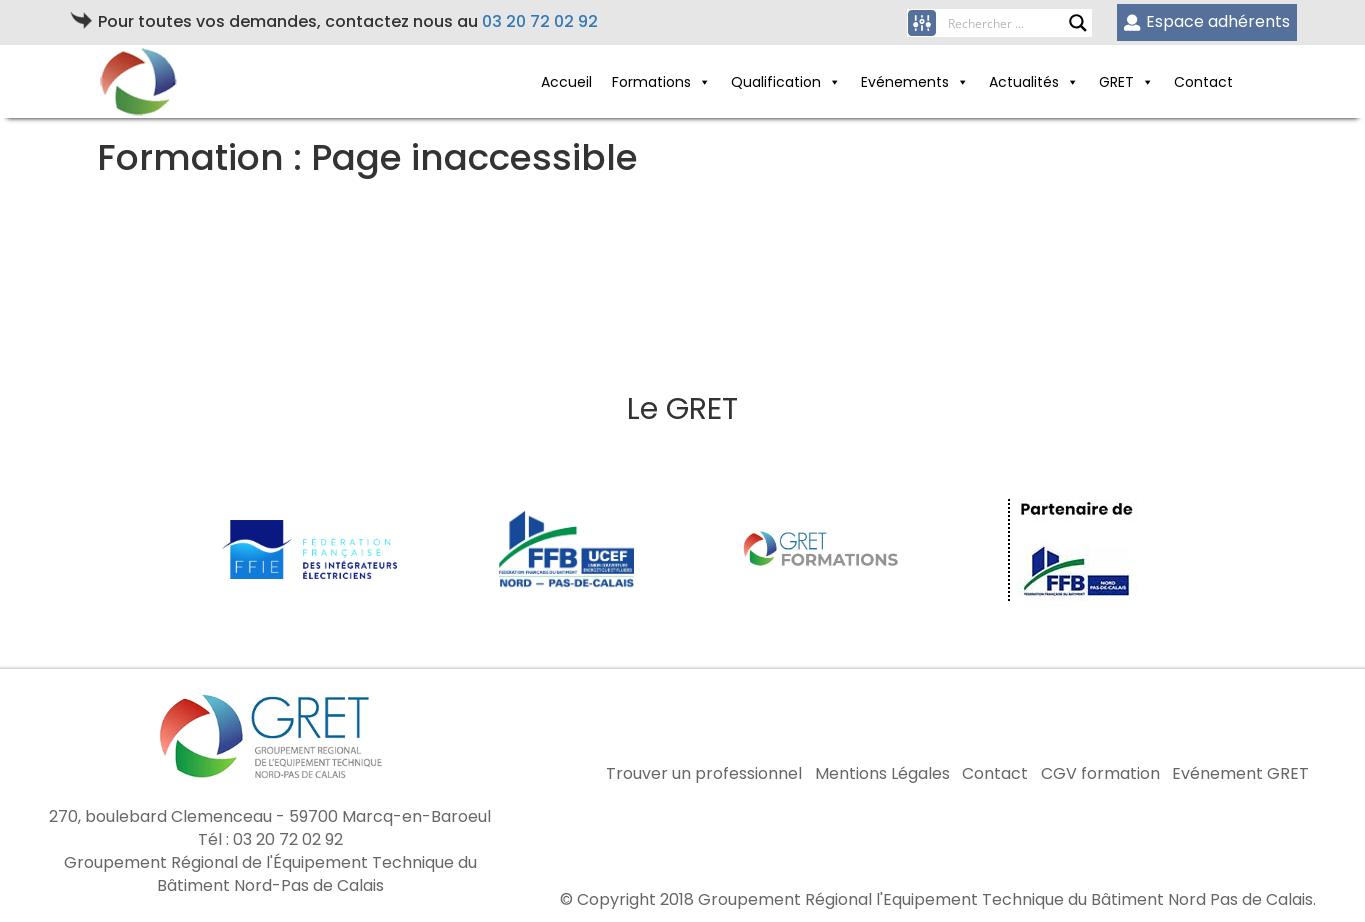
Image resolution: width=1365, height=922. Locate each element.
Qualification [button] (776, 82)
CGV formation (1100, 774)
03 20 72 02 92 (540, 21)
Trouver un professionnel (704, 774)
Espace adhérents (1206, 21)
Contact (1203, 82)
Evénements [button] (905, 82)
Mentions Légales (882, 774)
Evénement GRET (1240, 774)
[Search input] (1008, 23)
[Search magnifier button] (1078, 23)
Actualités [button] (1024, 82)
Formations (651, 82)
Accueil (566, 82)
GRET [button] (1116, 82)
